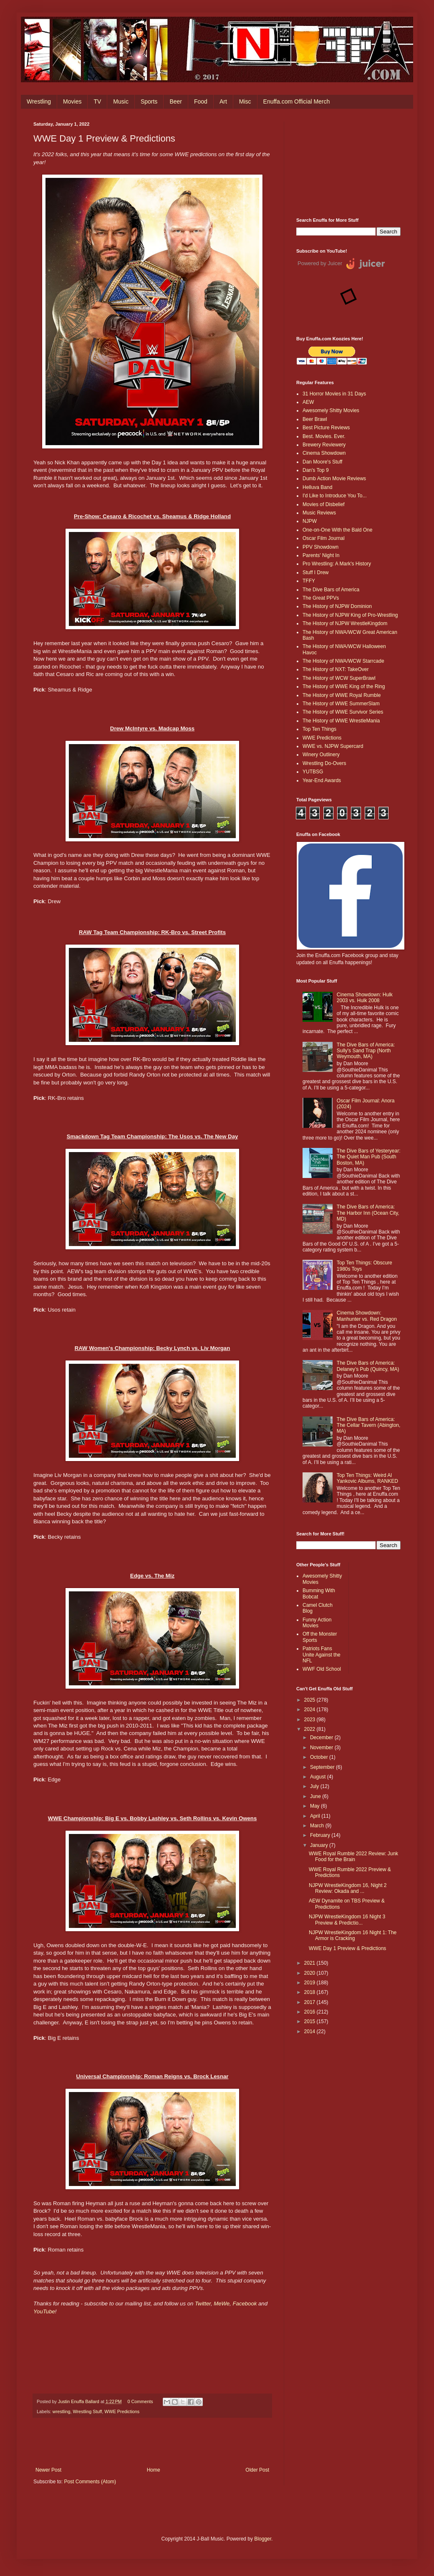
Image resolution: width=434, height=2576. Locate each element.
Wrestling (39, 101)
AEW (308, 402)
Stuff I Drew (315, 572)
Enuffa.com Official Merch (296, 101)
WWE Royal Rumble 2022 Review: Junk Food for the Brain (353, 1856)
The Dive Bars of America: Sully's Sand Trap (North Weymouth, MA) (366, 1051)
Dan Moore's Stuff (322, 462)
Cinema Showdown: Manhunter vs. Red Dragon (367, 1316)
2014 (310, 2031)
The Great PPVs (321, 598)
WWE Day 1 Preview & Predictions (347, 1948)
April (315, 1816)
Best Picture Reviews (326, 428)
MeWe (222, 2303)
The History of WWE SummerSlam (341, 704)
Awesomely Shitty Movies (331, 410)
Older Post (257, 2470)
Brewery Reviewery (324, 445)
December (322, 1737)
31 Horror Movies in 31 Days (334, 394)
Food (200, 101)
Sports (149, 101)
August (318, 1777)
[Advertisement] (348, 163)
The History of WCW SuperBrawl (339, 678)
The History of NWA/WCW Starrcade (343, 661)
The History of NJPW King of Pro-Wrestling (350, 615)
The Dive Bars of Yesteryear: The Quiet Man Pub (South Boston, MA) (369, 1157)
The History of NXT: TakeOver (336, 669)
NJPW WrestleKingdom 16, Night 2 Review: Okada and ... (348, 1888)
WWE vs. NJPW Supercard (333, 746)
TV (97, 101)
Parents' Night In (321, 555)
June (316, 1796)
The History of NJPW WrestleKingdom (345, 623)
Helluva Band (317, 487)
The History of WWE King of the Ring (344, 686)
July (315, 1786)
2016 (310, 2012)
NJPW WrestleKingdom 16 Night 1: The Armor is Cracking (352, 1935)
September (323, 1767)
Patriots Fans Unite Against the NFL (322, 1655)
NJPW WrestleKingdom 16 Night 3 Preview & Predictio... (347, 1919)
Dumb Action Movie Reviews (334, 478)
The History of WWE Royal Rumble (342, 695)
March (318, 1826)
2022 (310, 1729)
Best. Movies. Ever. (324, 436)
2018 (310, 1992)
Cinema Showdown (324, 453)
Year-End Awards (322, 780)
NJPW (310, 521)
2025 (310, 1700)
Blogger (262, 2539)
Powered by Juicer (320, 263)
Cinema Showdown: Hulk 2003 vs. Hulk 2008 (365, 997)
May (315, 1806)
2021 (310, 1963)
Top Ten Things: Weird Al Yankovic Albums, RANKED (367, 1478)
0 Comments (140, 2401)
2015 (310, 2021)
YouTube (44, 2311)
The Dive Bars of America (331, 590)
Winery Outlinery (321, 754)
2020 (310, 1973)
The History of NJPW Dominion (337, 606)
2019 (310, 1983)
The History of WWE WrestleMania (341, 721)
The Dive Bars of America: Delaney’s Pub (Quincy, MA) (368, 1366)
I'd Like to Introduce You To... (335, 496)
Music (121, 101)
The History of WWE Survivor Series (343, 712)
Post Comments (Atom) (90, 2482)
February (320, 1835)
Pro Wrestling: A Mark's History (337, 564)
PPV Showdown (320, 547)
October (319, 1757)
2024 (310, 1709)
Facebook (244, 2303)
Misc (245, 101)
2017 (310, 2002)
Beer (175, 101)
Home (153, 2470)
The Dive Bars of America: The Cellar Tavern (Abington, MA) (369, 1425)
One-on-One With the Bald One (337, 530)
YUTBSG (313, 772)
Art (223, 101)
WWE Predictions (121, 2411)
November (322, 1747)
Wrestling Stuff (87, 2411)
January (319, 1845)
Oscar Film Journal (324, 538)
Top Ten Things (319, 729)
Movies (72, 101)
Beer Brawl (315, 419)
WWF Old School (322, 1669)
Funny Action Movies (317, 1623)
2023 (310, 1719)
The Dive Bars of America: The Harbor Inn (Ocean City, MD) (368, 1213)
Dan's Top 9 (316, 470)
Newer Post (48, 2470)
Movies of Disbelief (324, 504)
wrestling (62, 2411)
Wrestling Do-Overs (324, 763)
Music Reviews (319, 513)
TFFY (309, 581)
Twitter (203, 2303)
